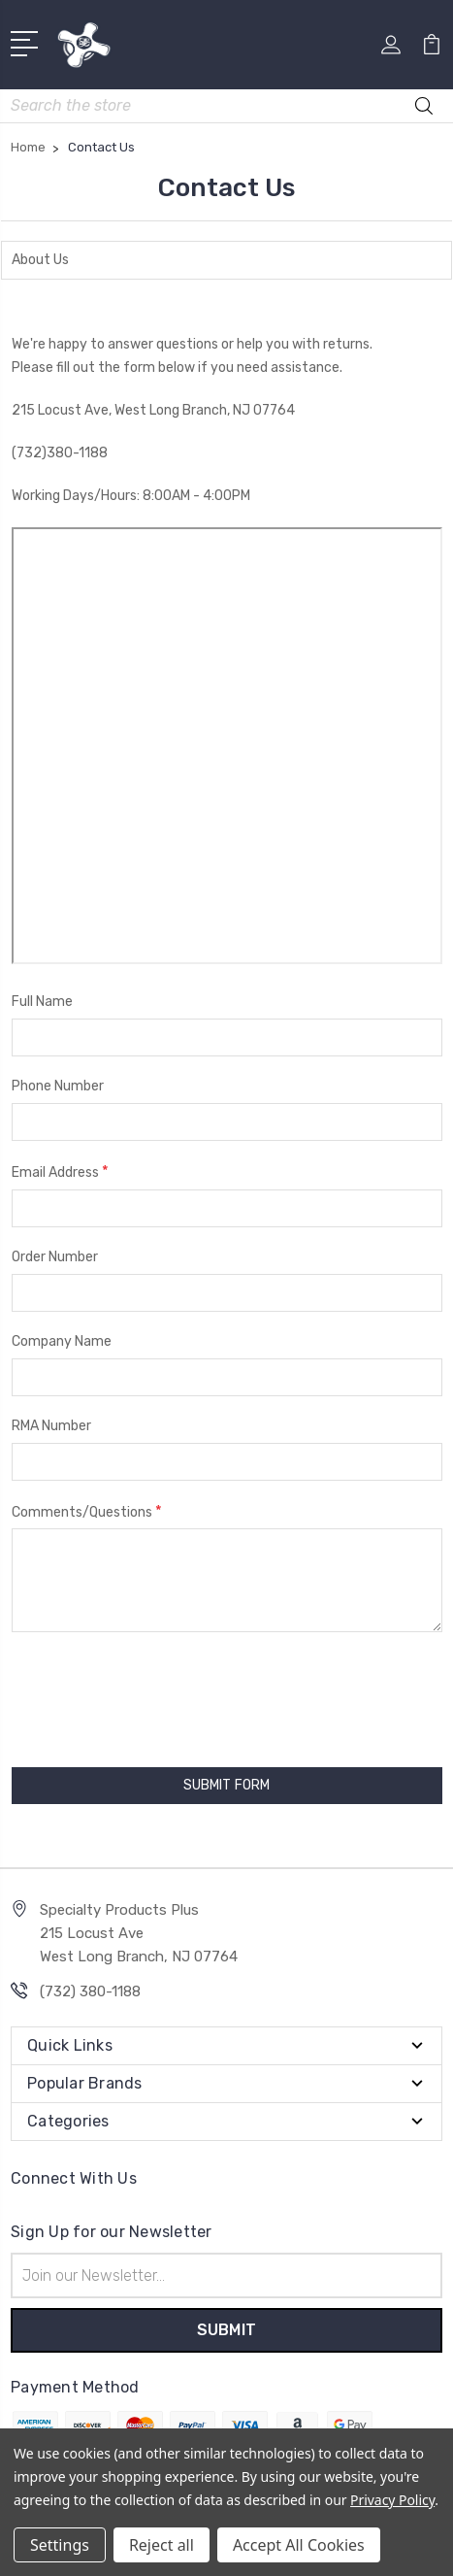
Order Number (55, 1257)
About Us (40, 259)
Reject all (161, 2545)
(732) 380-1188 (90, 1991)
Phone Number (58, 1086)
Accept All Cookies (299, 2545)
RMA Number (51, 1426)
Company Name (62, 1341)
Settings (59, 2545)
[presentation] (122, 1690)
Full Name (42, 1001)
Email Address (60, 1171)
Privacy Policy (392, 2500)
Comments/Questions (87, 1511)
